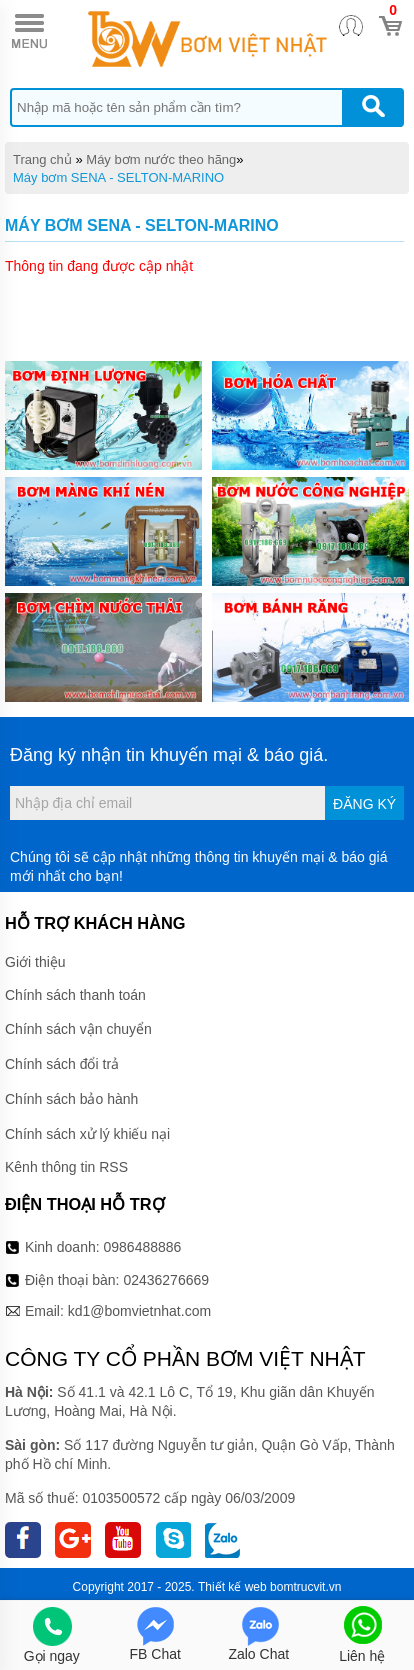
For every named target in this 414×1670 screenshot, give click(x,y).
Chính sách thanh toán (75, 995)
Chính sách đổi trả (62, 1064)
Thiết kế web (232, 1587)
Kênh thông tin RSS (66, 1167)
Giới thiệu (35, 962)
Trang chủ (42, 159)
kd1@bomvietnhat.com (139, 1311)
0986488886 (143, 1247)
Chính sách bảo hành (71, 1099)
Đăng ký (364, 804)
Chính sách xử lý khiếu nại (87, 1134)
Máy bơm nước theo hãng (161, 159)
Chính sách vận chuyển (78, 1029)
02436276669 (166, 1280)
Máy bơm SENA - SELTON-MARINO (118, 177)
